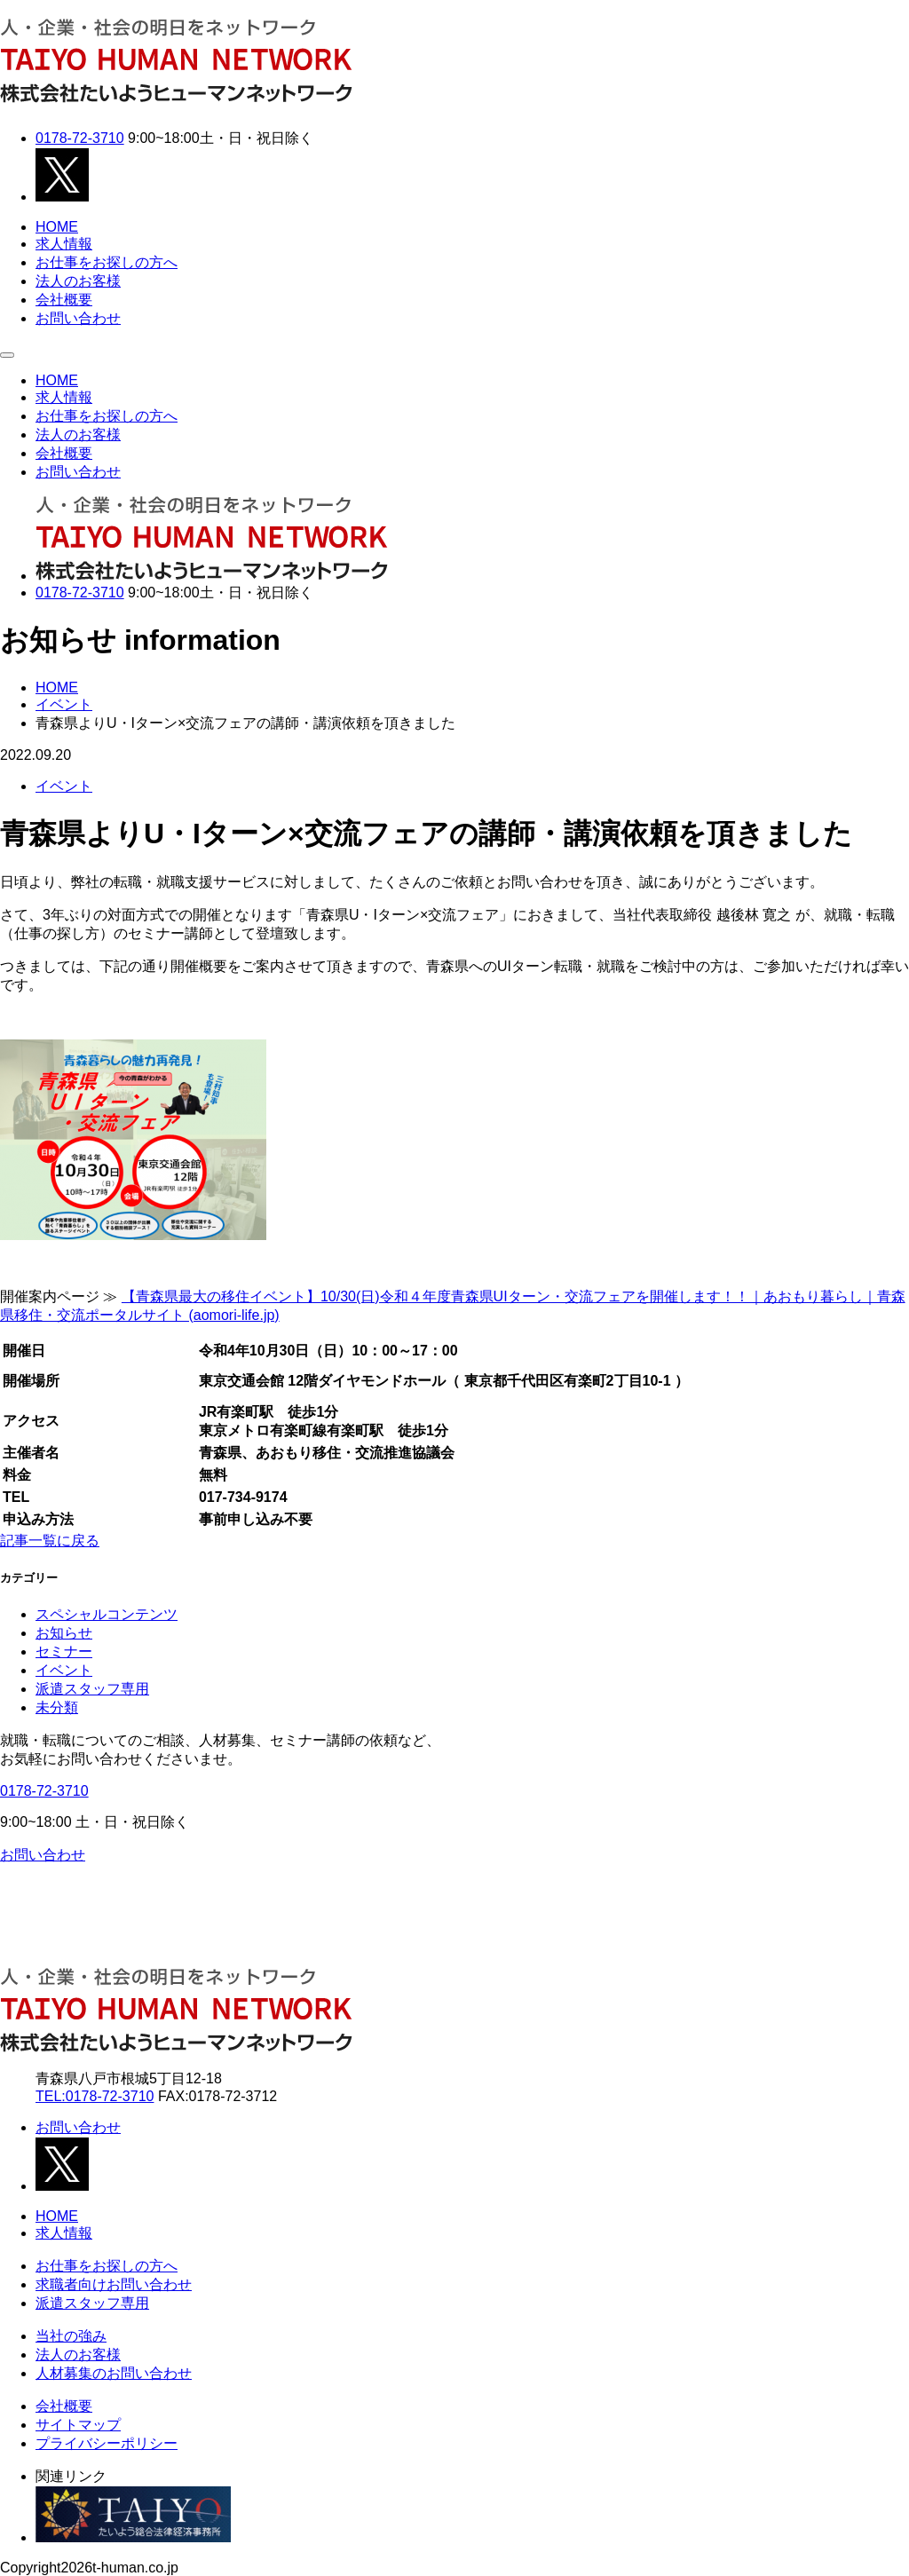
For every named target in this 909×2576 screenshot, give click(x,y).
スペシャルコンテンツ (107, 1614)
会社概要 (64, 299)
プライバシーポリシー (107, 2443)
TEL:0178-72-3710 (95, 2096)
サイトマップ (78, 2424)
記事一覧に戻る (49, 1540)
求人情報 (64, 243)
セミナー (64, 1651)
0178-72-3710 (80, 138)
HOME (57, 226)
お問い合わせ (78, 318)
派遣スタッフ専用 (92, 1688)
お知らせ (64, 1632)
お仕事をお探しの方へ (107, 262)
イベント (64, 786)
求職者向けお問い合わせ (114, 2284)
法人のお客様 (78, 280)
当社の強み (71, 2335)
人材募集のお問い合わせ (114, 2373)
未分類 (57, 1707)
